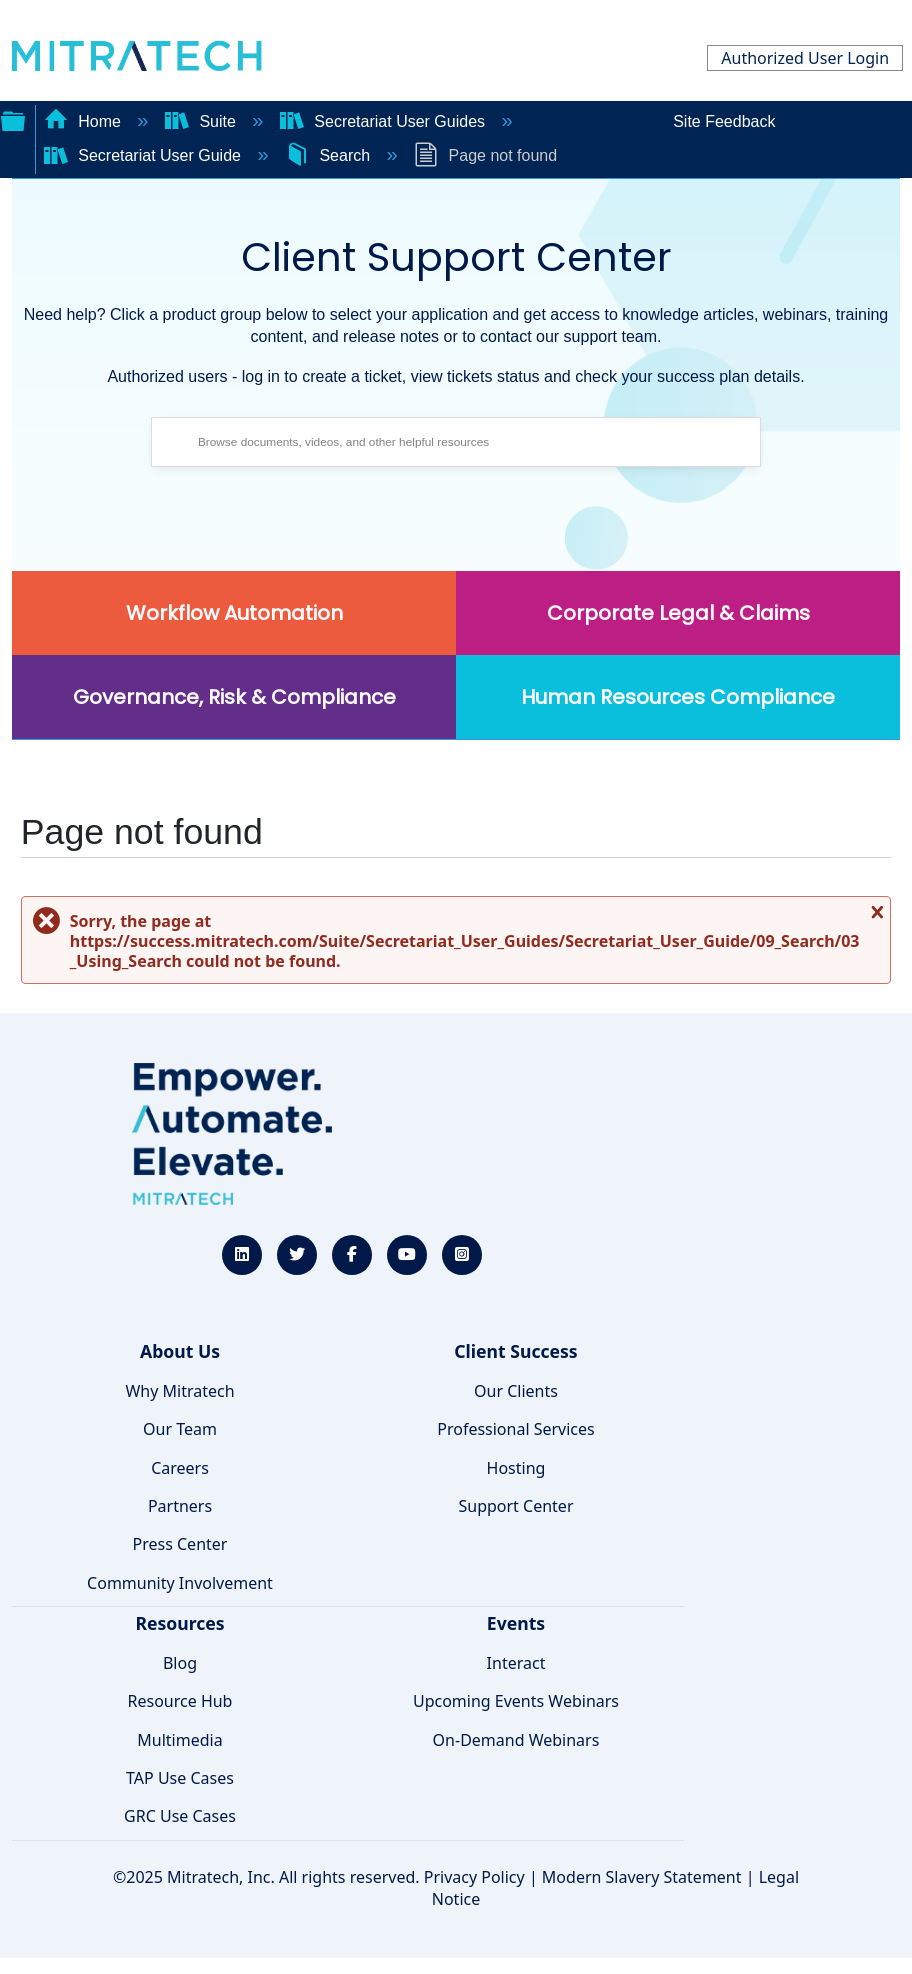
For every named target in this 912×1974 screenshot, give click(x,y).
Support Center (515, 1506)
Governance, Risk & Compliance (234, 697)
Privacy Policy (474, 1877)
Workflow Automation (234, 613)
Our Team (180, 1429)
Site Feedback (724, 121)
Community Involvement (180, 1583)
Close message (875, 919)
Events (516, 1623)
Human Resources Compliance (678, 697)
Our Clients (516, 1391)
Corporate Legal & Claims (678, 613)
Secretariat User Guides (385, 121)
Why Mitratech (179, 1391)
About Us (180, 1351)
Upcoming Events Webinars (516, 1701)
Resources (179, 1623)
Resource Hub (180, 1701)
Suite (202, 121)
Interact (516, 1663)
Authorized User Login (805, 58)
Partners (180, 1506)
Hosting (516, 1468)
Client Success (515, 1351)
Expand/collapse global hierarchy (13, 119)
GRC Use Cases (180, 1816)
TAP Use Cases (180, 1778)
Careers (180, 1468)
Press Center (180, 1544)
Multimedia (179, 1740)
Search (330, 155)
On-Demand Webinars (516, 1740)
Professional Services (516, 1429)
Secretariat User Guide (145, 155)
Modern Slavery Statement (642, 1877)
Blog (180, 1663)
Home (85, 121)
